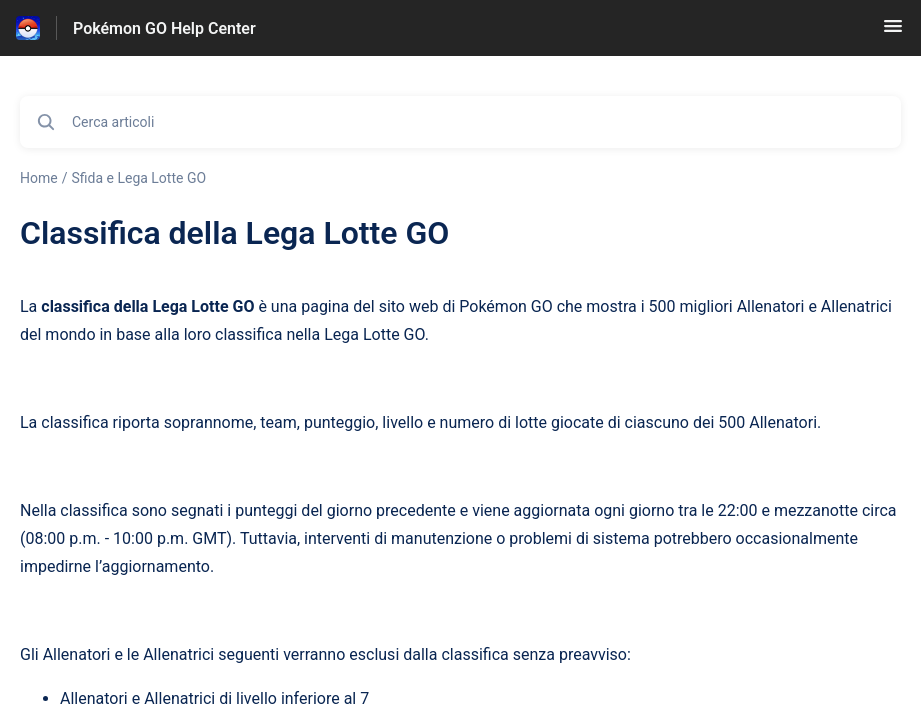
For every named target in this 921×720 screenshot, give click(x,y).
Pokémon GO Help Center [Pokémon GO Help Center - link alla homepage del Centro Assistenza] (164, 28)
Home (39, 178)
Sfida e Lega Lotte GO (138, 178)
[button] (893, 32)
